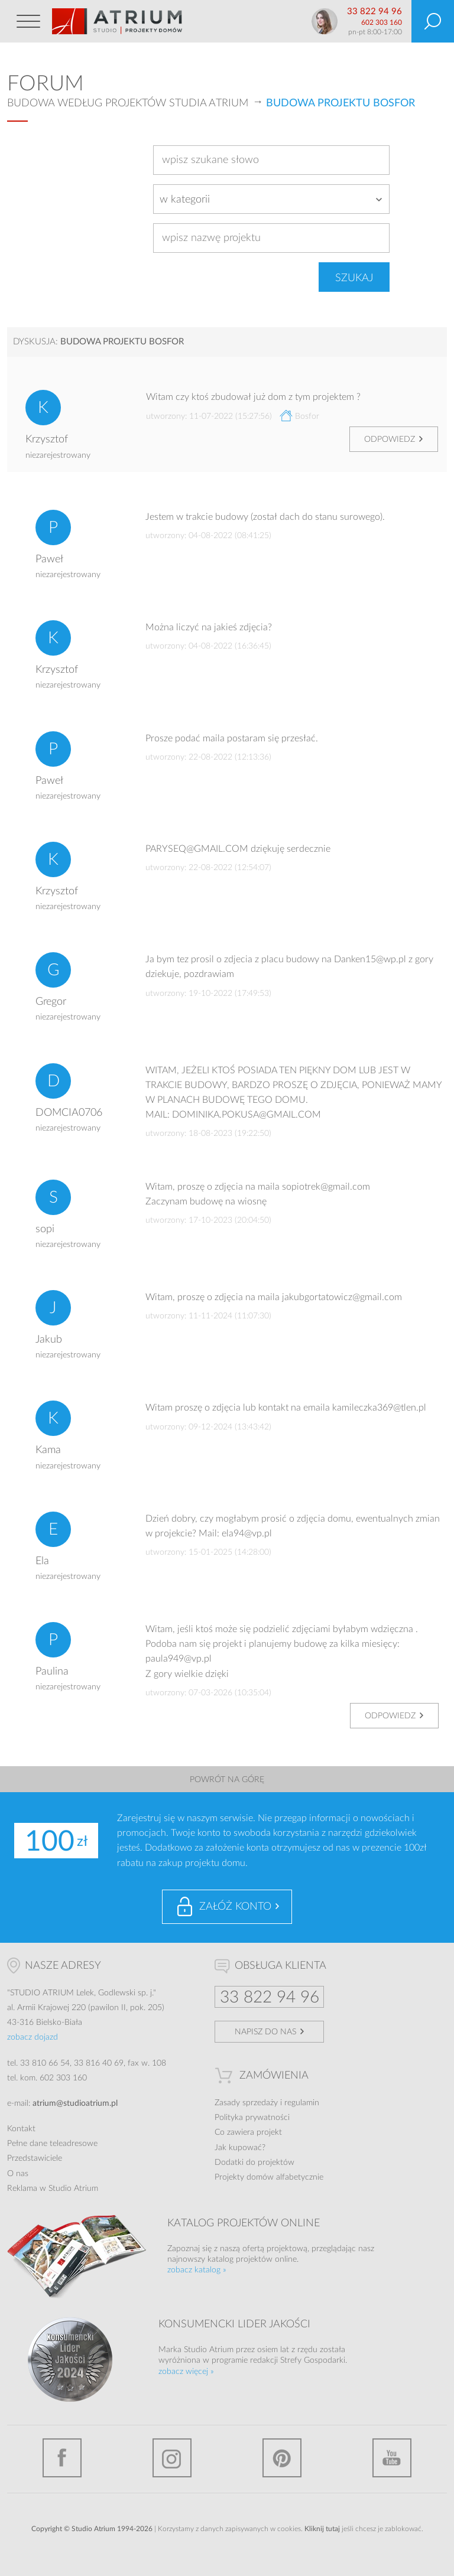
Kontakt (21, 2129)
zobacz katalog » (196, 2270)
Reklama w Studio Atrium (52, 2188)
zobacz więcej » (186, 2371)
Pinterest (281, 2457)
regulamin (301, 2103)
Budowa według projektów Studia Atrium (127, 103)
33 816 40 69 (99, 2063)
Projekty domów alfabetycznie (269, 2177)
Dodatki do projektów (254, 2162)
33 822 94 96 (374, 11)
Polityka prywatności (252, 2117)
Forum (45, 84)
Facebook (62, 2457)
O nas (17, 2174)
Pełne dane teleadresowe (52, 2143)
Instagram (172, 2457)
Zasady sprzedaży (246, 2103)
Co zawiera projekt (248, 2132)
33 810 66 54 (45, 2063)
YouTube (391, 2457)
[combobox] (271, 199)
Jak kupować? (240, 2148)
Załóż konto (235, 1906)
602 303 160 (381, 22)
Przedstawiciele (34, 2158)
